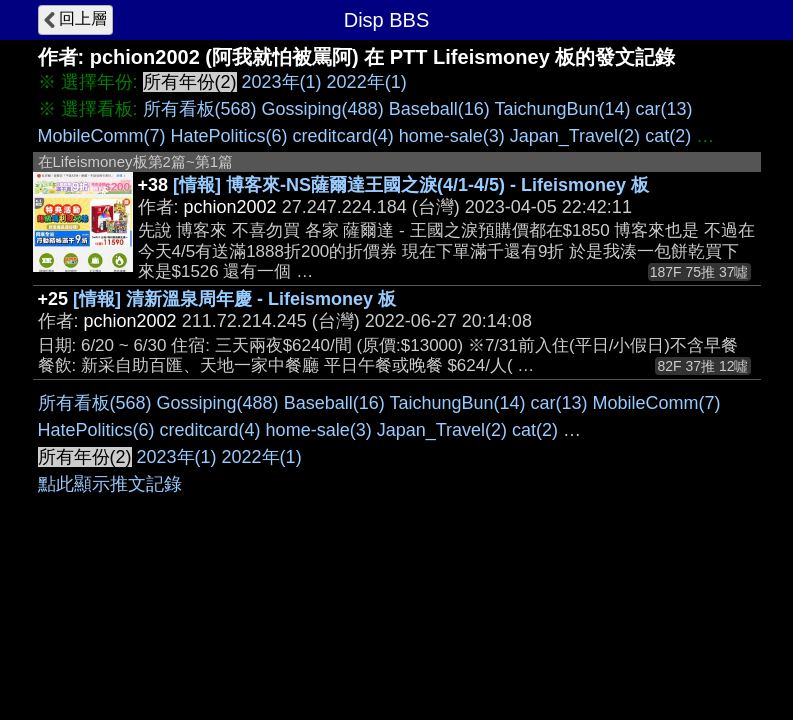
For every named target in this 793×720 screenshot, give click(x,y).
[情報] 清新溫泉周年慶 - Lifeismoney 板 (234, 299)
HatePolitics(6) (229, 136)
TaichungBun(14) (562, 109)
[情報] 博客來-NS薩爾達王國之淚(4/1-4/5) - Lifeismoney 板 (411, 185)
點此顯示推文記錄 (110, 484)
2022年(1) (367, 82)
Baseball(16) (439, 109)
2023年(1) (282, 82)
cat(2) (668, 136)
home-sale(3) (452, 136)
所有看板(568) (200, 109)
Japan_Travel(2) (575, 136)
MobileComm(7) (102, 136)
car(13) (664, 109)
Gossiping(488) (323, 109)
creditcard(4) (343, 136)
